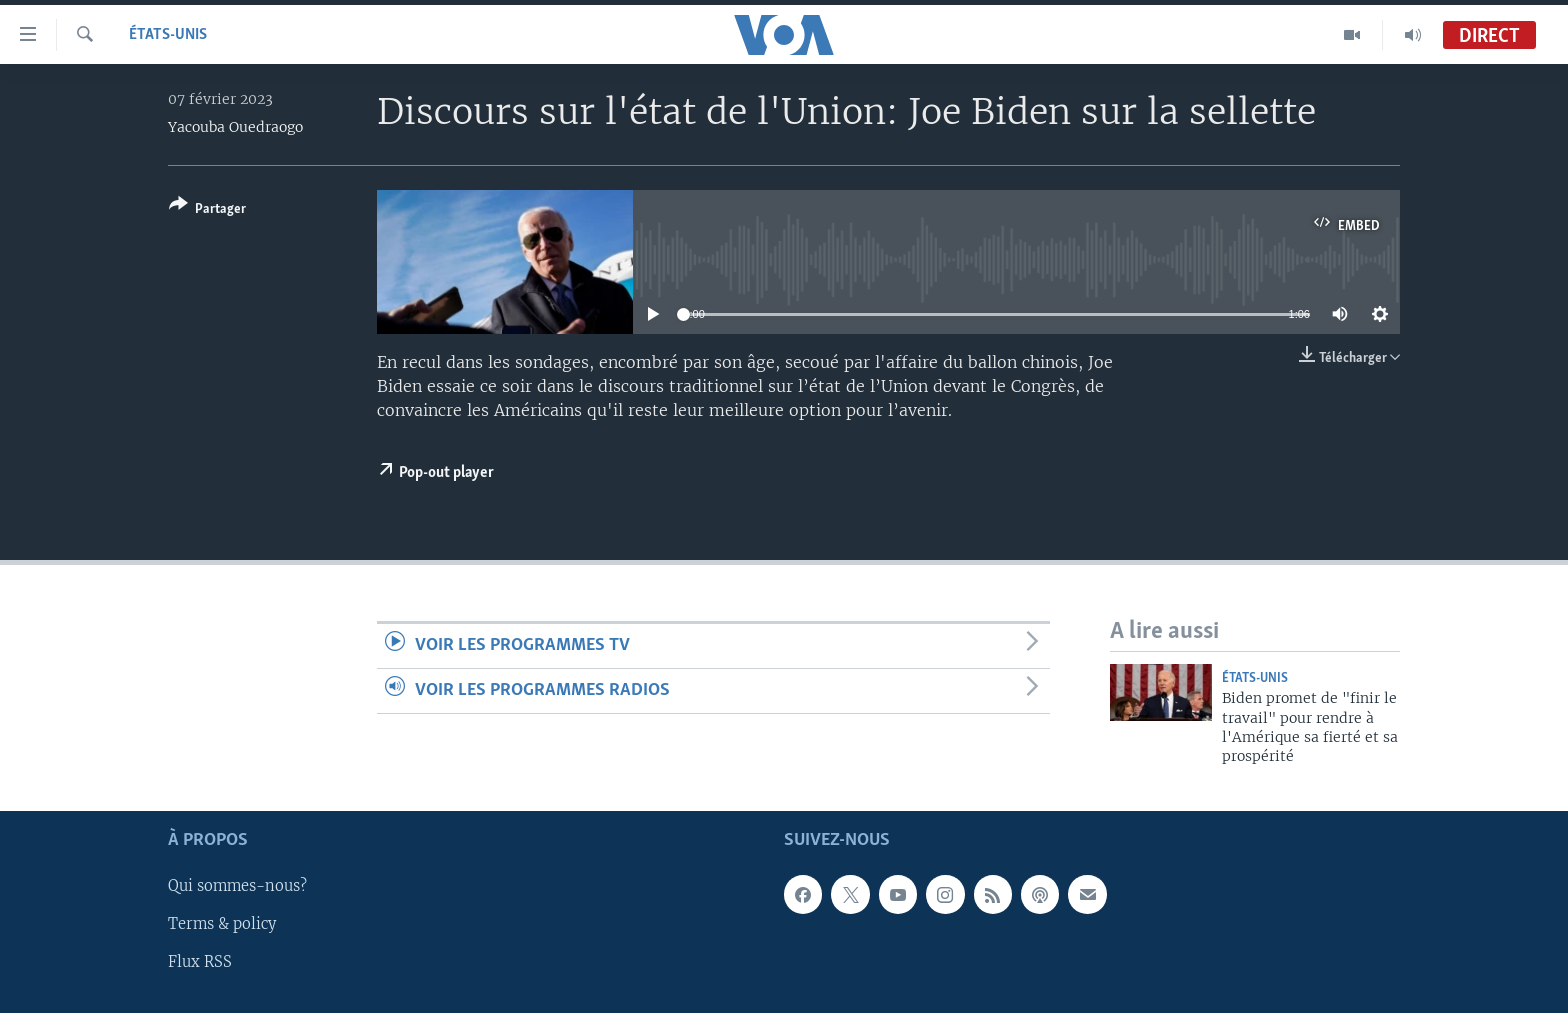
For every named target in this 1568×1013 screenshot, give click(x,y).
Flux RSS (200, 962)
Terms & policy (222, 924)
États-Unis (168, 35)
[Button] (207, 210)
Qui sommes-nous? (237, 886)
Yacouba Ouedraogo (235, 127)
